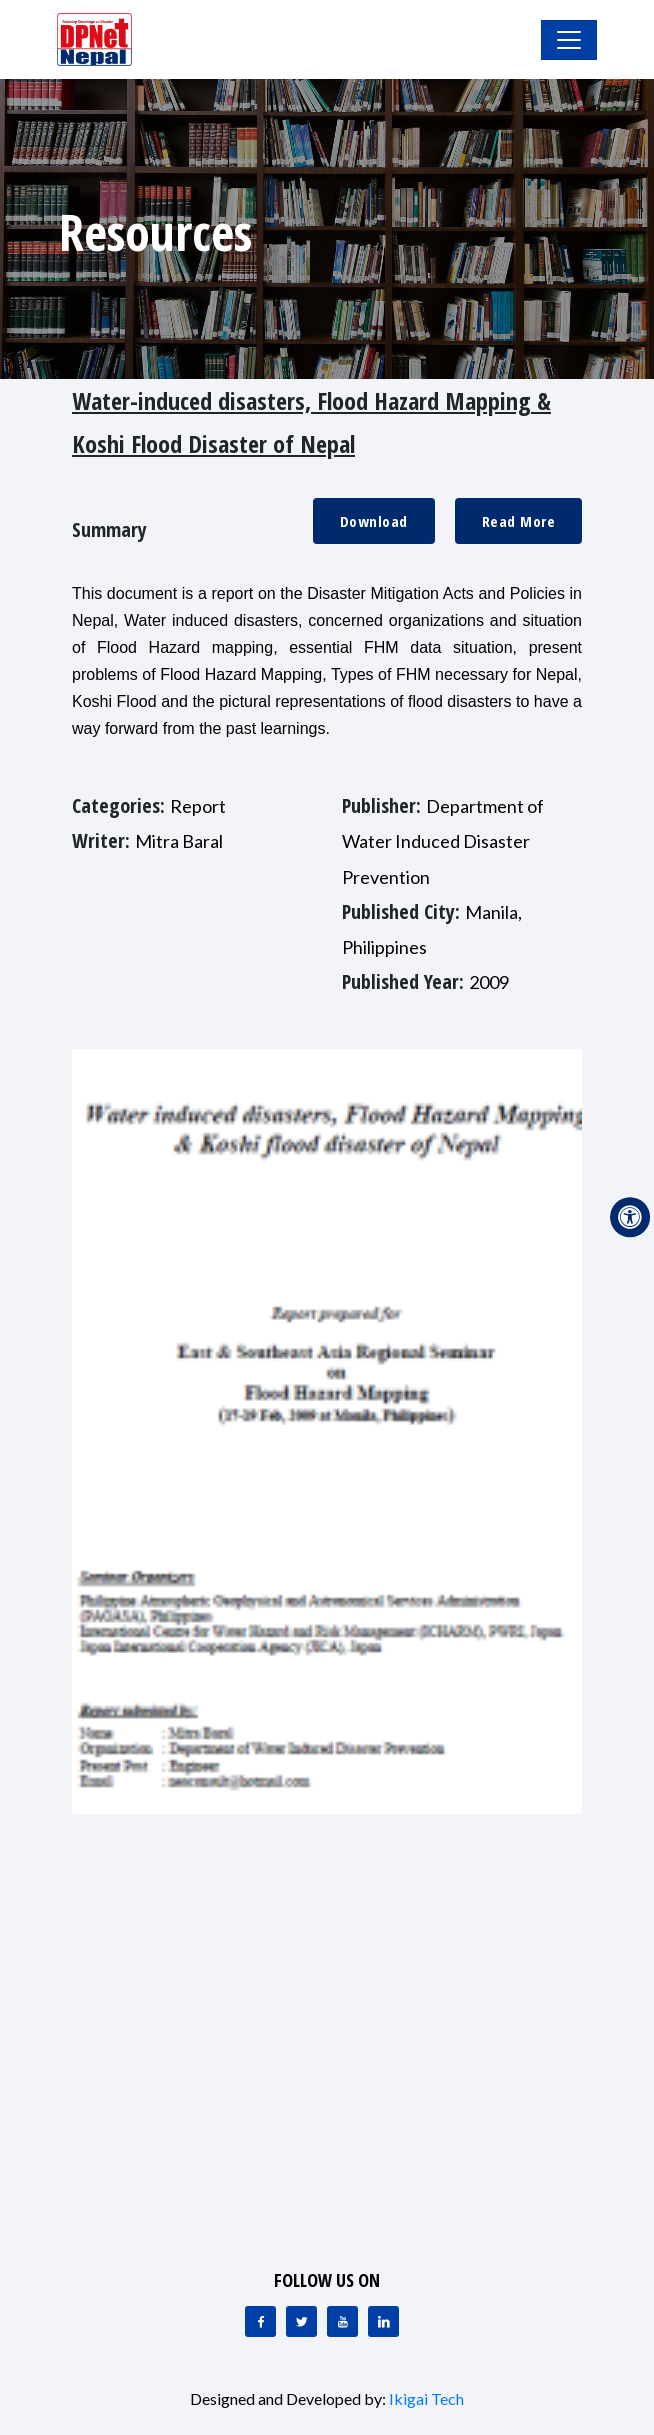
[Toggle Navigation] (569, 40)
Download (374, 521)
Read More (519, 521)
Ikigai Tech (426, 2398)
